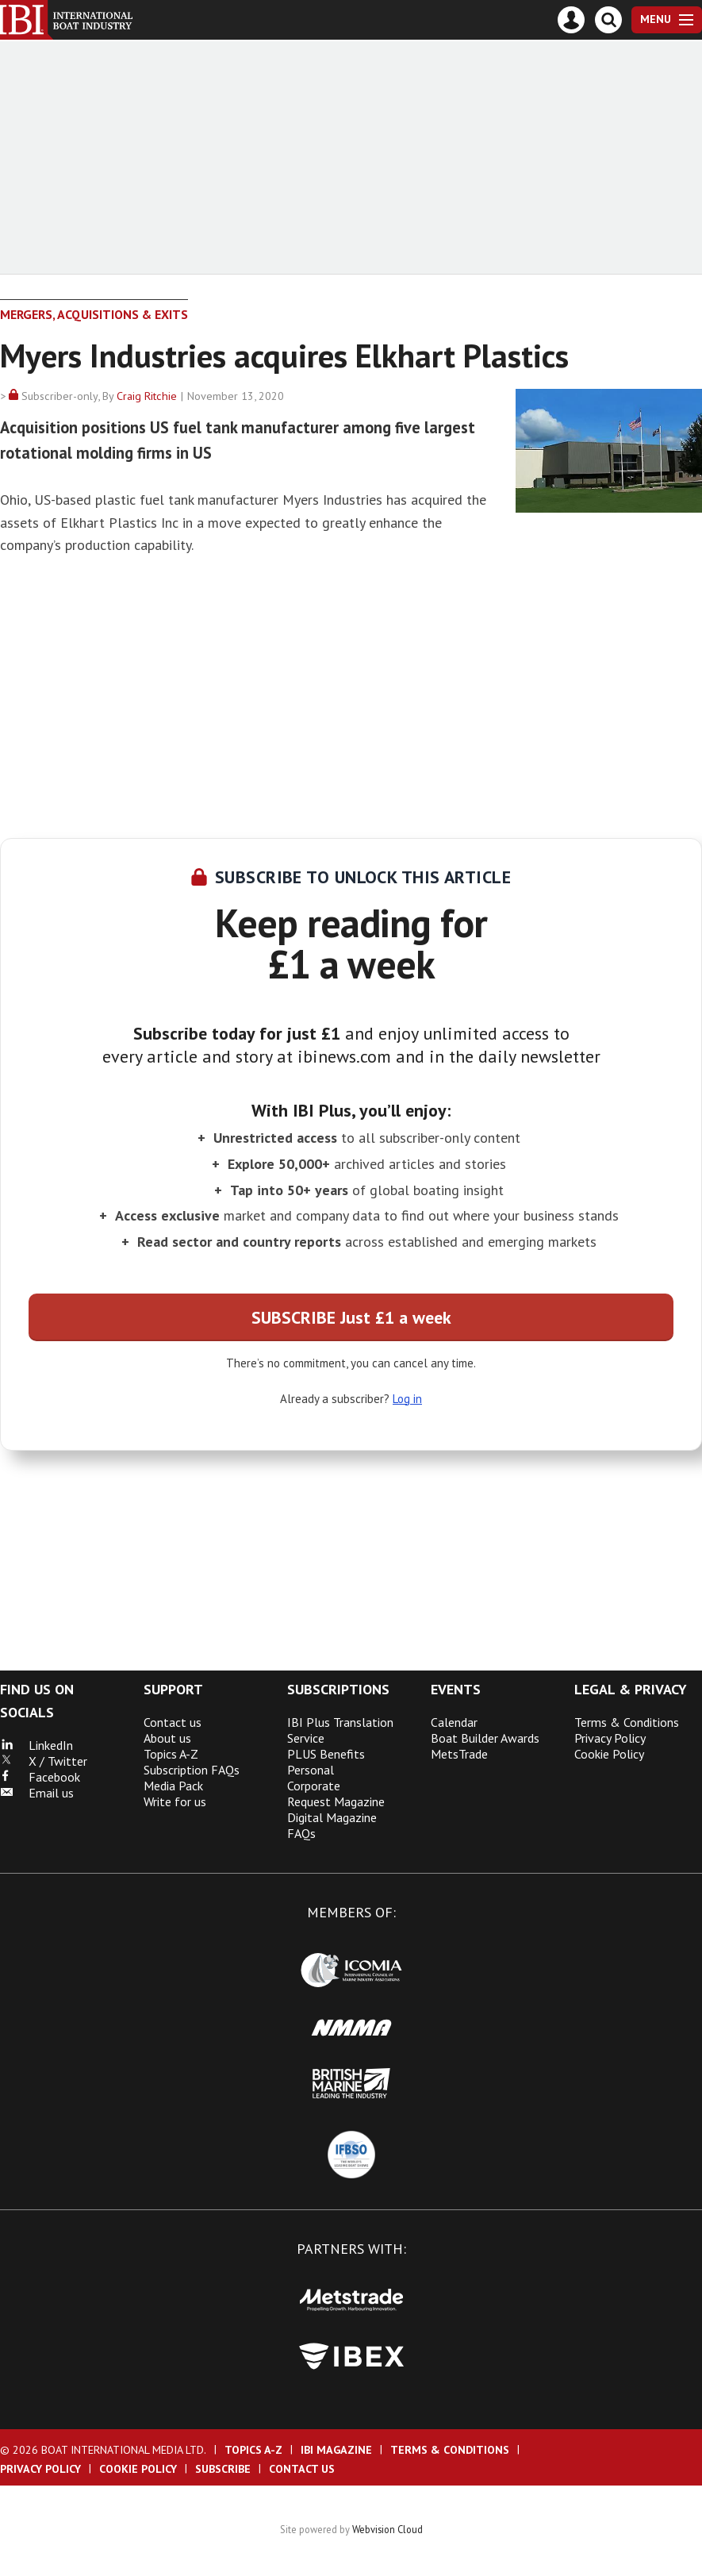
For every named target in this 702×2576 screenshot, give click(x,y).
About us (167, 1738)
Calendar (454, 1722)
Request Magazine (336, 1801)
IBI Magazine (336, 2450)
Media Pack (173, 1786)
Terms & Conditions (626, 1722)
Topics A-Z (171, 1754)
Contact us (172, 1722)
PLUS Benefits (326, 1754)
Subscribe (223, 2469)
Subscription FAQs (192, 1770)
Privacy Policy (610, 1738)
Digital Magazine (332, 1817)
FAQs (301, 1833)
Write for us (175, 1801)
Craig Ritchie (147, 396)
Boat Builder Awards (485, 1738)
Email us (37, 1793)
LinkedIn (36, 1745)
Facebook (40, 1777)
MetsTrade (459, 1754)
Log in (407, 1398)
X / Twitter (43, 1761)
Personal (310, 1770)
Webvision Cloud (387, 2529)
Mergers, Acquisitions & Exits (94, 314)
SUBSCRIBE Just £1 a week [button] (351, 1317)
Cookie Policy (609, 1754)
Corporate (313, 1786)
